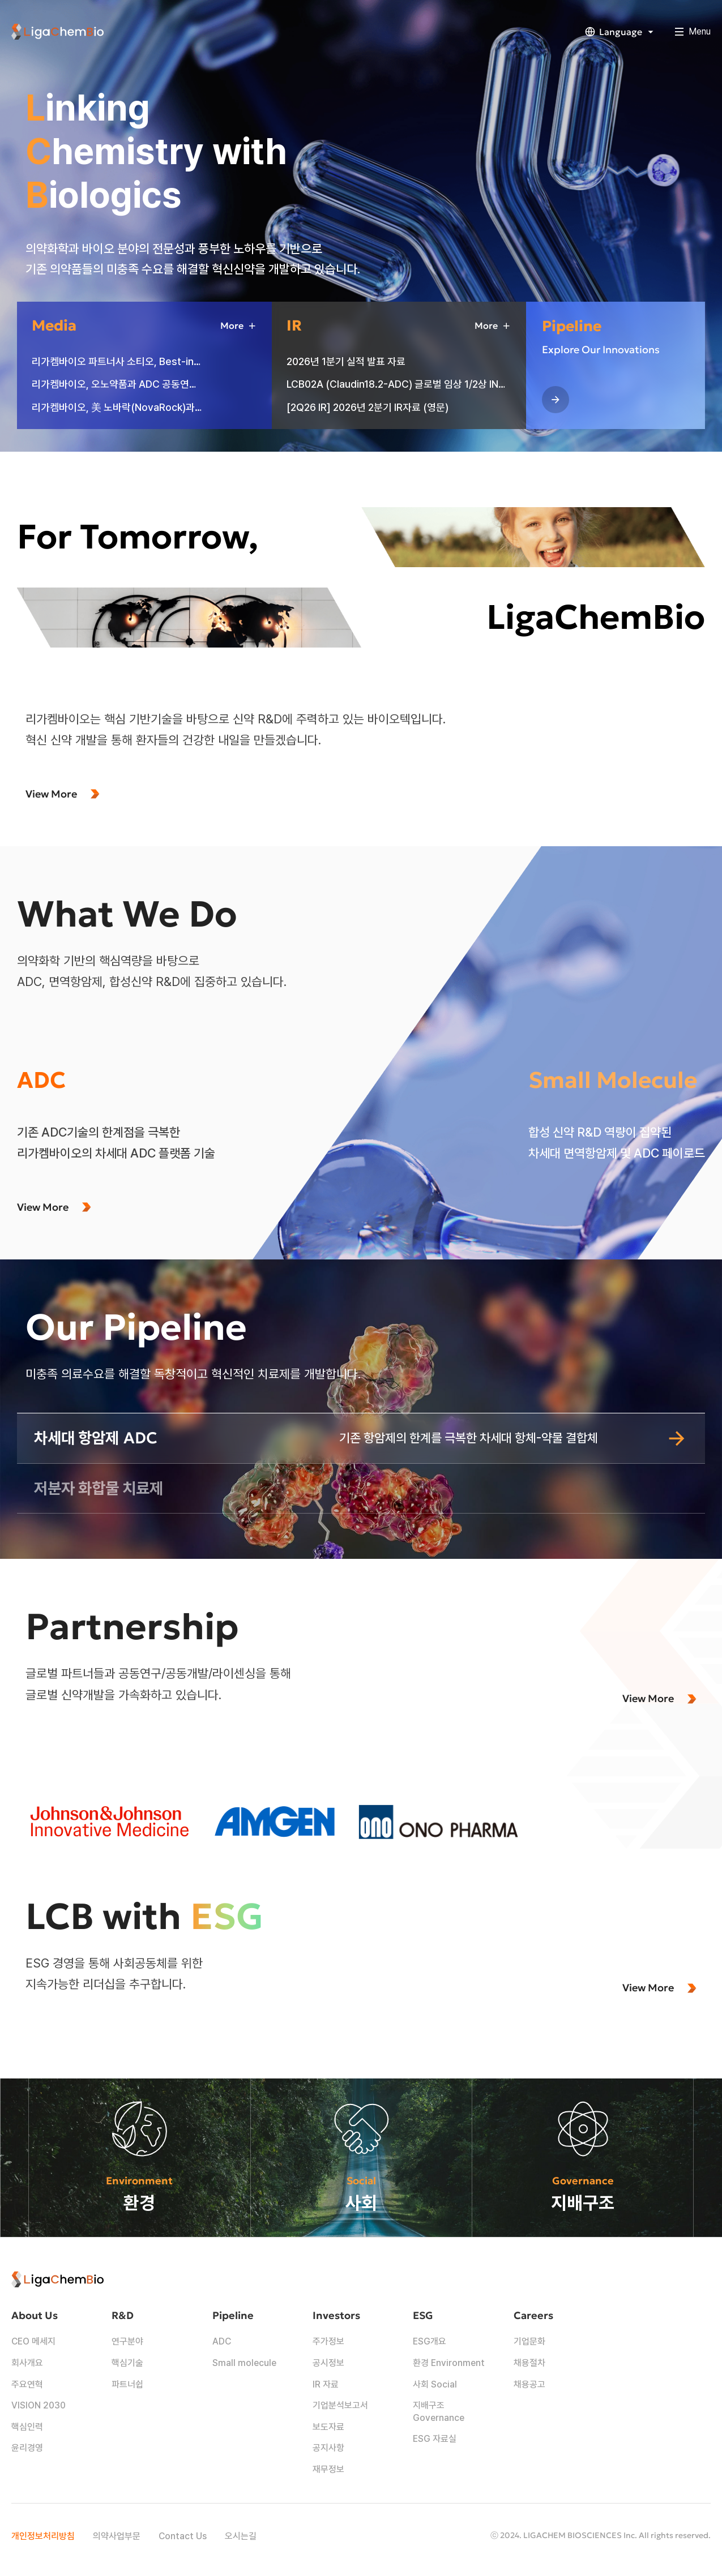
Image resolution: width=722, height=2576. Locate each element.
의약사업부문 (116, 2536)
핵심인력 (27, 2426)
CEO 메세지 (33, 2341)
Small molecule (244, 2363)
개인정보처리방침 (43, 2536)
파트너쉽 (127, 2384)
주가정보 (328, 2341)
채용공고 (529, 2384)
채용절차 (529, 2363)
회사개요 (27, 2363)
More (238, 326)
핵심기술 (127, 2363)
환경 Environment (449, 2363)
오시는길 (241, 2536)
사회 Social (435, 2384)
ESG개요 (429, 2341)
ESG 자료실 (434, 2438)
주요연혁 (27, 2384)
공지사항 (328, 2447)
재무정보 (328, 2469)
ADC (221, 2341)
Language (620, 31)
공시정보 (328, 2363)
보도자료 (328, 2426)
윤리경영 (27, 2447)
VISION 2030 (38, 2405)
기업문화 (529, 2341)
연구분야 (127, 2341)
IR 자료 (326, 2384)
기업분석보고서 (340, 2405)
